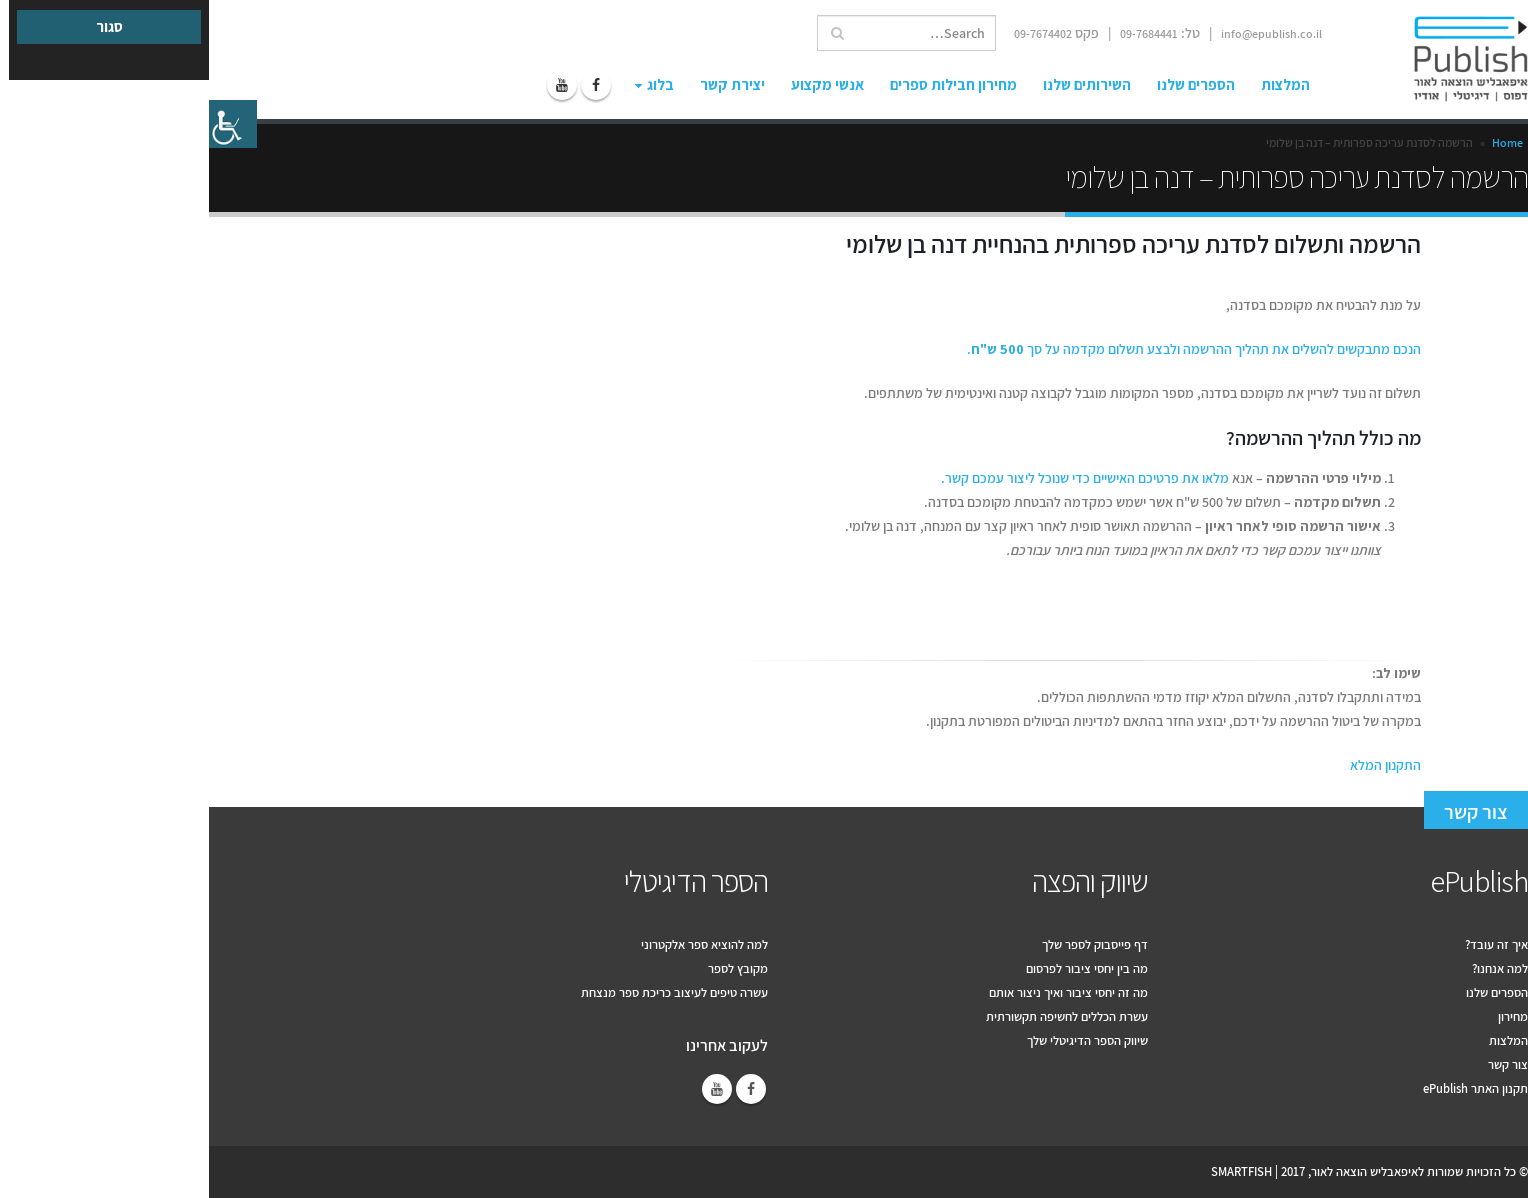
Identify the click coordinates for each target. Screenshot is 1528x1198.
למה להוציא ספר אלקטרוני (495, 944)
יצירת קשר (523, 84)
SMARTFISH (1032, 1171)
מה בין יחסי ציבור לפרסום (878, 968)
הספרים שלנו (987, 84)
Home (1298, 142)
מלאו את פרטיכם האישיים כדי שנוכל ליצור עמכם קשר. (876, 478)
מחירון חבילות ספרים (744, 84)
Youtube (508, 1089)
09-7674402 (834, 33)
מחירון (1304, 1016)
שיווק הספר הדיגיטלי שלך (878, 1040)
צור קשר (1267, 811)
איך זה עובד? (1287, 944)
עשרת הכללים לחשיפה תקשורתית (858, 1016)
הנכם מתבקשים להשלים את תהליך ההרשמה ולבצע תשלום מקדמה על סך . (985, 349)
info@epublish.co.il (1062, 33)
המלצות (1076, 84)
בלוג (451, 84)
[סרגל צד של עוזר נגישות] (24, 124)
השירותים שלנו (878, 84)
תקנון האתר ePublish (1266, 1088)
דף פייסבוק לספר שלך (886, 944)
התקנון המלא (1176, 765)
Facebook (542, 1089)
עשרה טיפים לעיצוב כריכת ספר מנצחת (465, 992)
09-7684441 (940, 33)
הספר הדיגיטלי (487, 881)
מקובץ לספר (529, 968)
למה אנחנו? (1291, 968)
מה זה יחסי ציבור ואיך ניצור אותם (859, 992)
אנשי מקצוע (618, 84)
